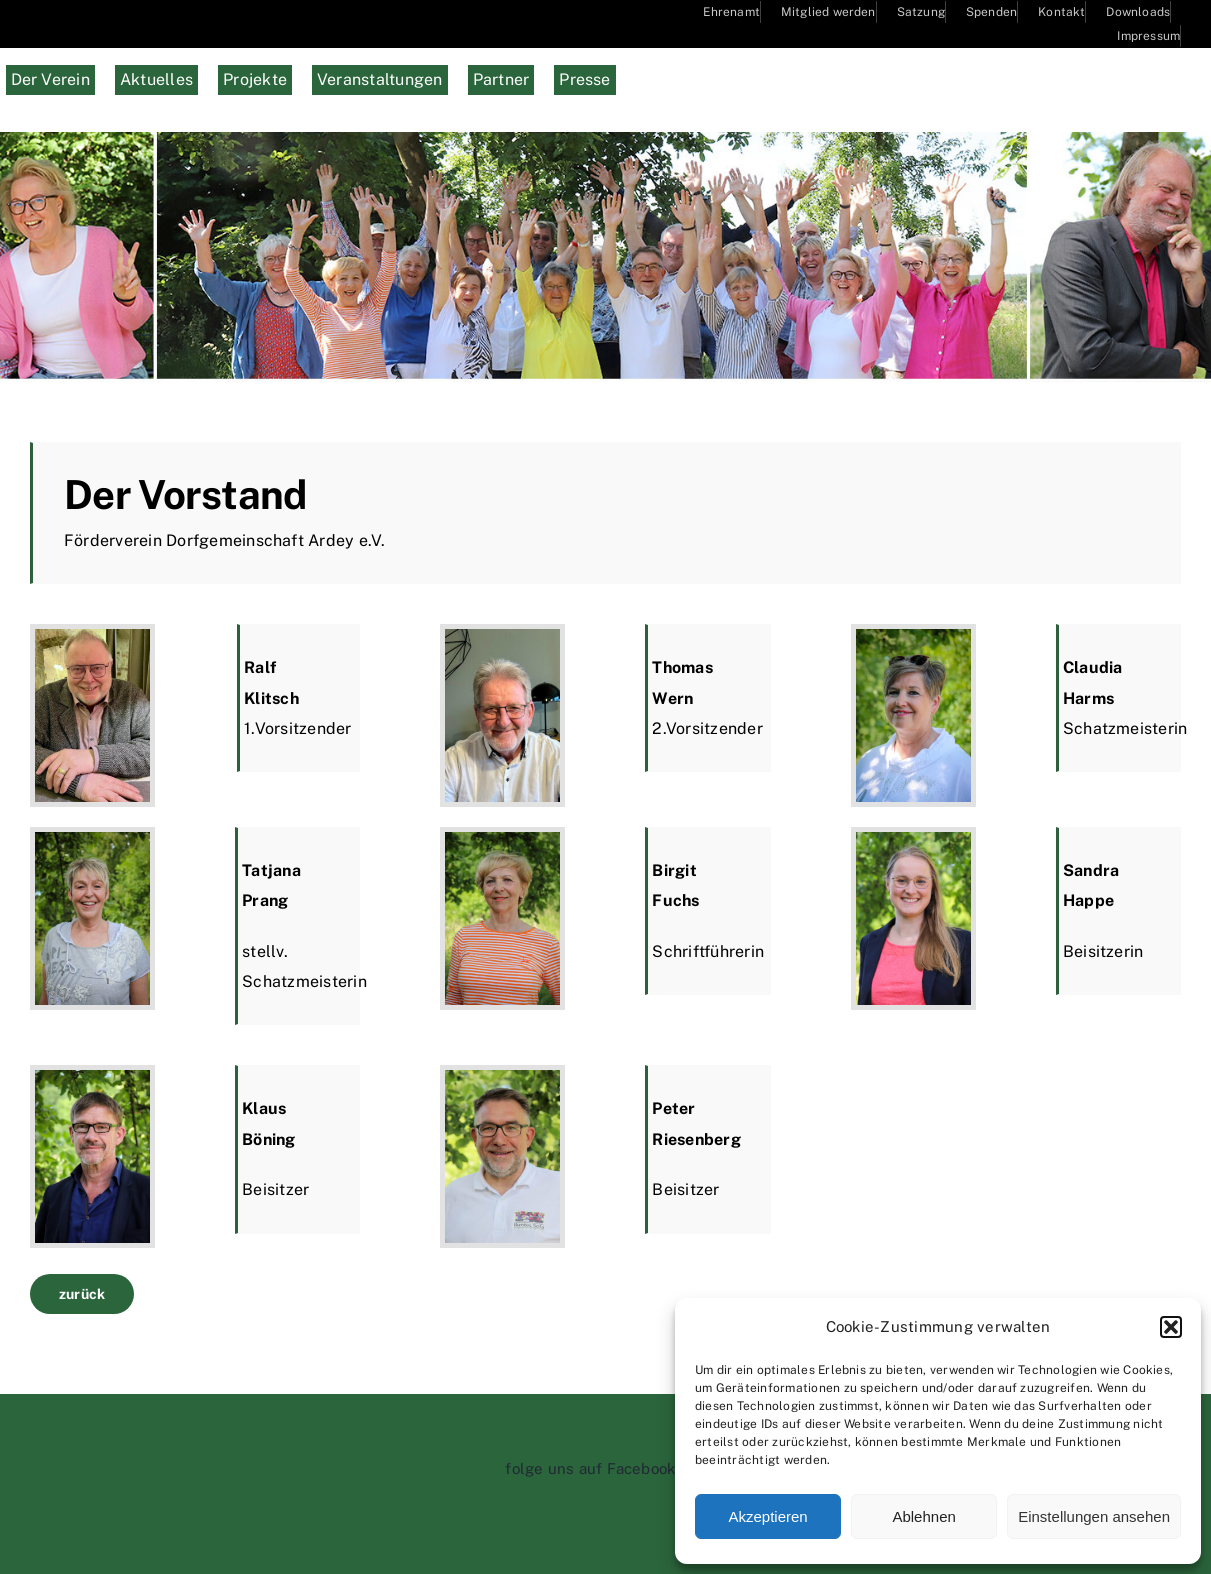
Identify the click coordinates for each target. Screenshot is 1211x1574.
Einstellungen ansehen (1094, 1516)
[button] (1171, 1327)
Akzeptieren (767, 1516)
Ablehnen (923, 1516)
